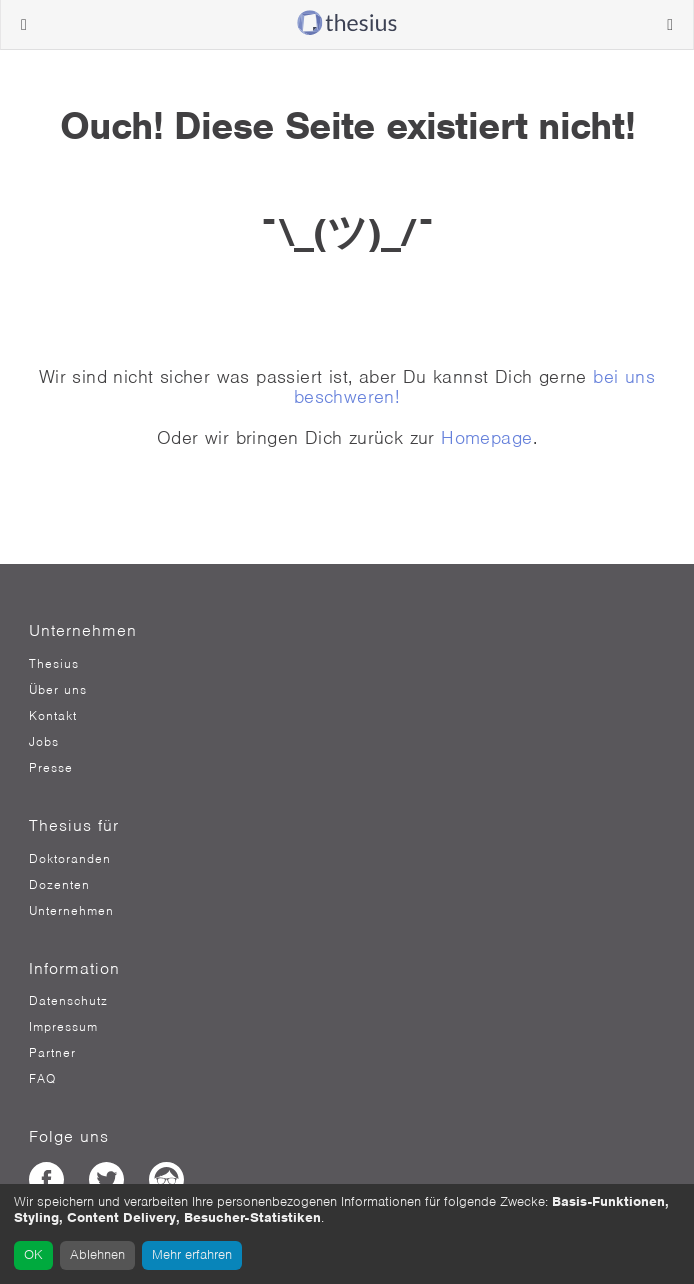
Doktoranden (70, 859)
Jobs (44, 742)
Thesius (54, 664)
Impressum (63, 1027)
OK (33, 1254)
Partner (52, 1053)
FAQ (42, 1079)
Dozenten (59, 885)
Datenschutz (68, 1001)
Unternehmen (71, 911)
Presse (51, 768)
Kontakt (53, 716)
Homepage (486, 437)
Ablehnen (97, 1254)
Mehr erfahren (192, 1254)
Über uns (58, 690)
